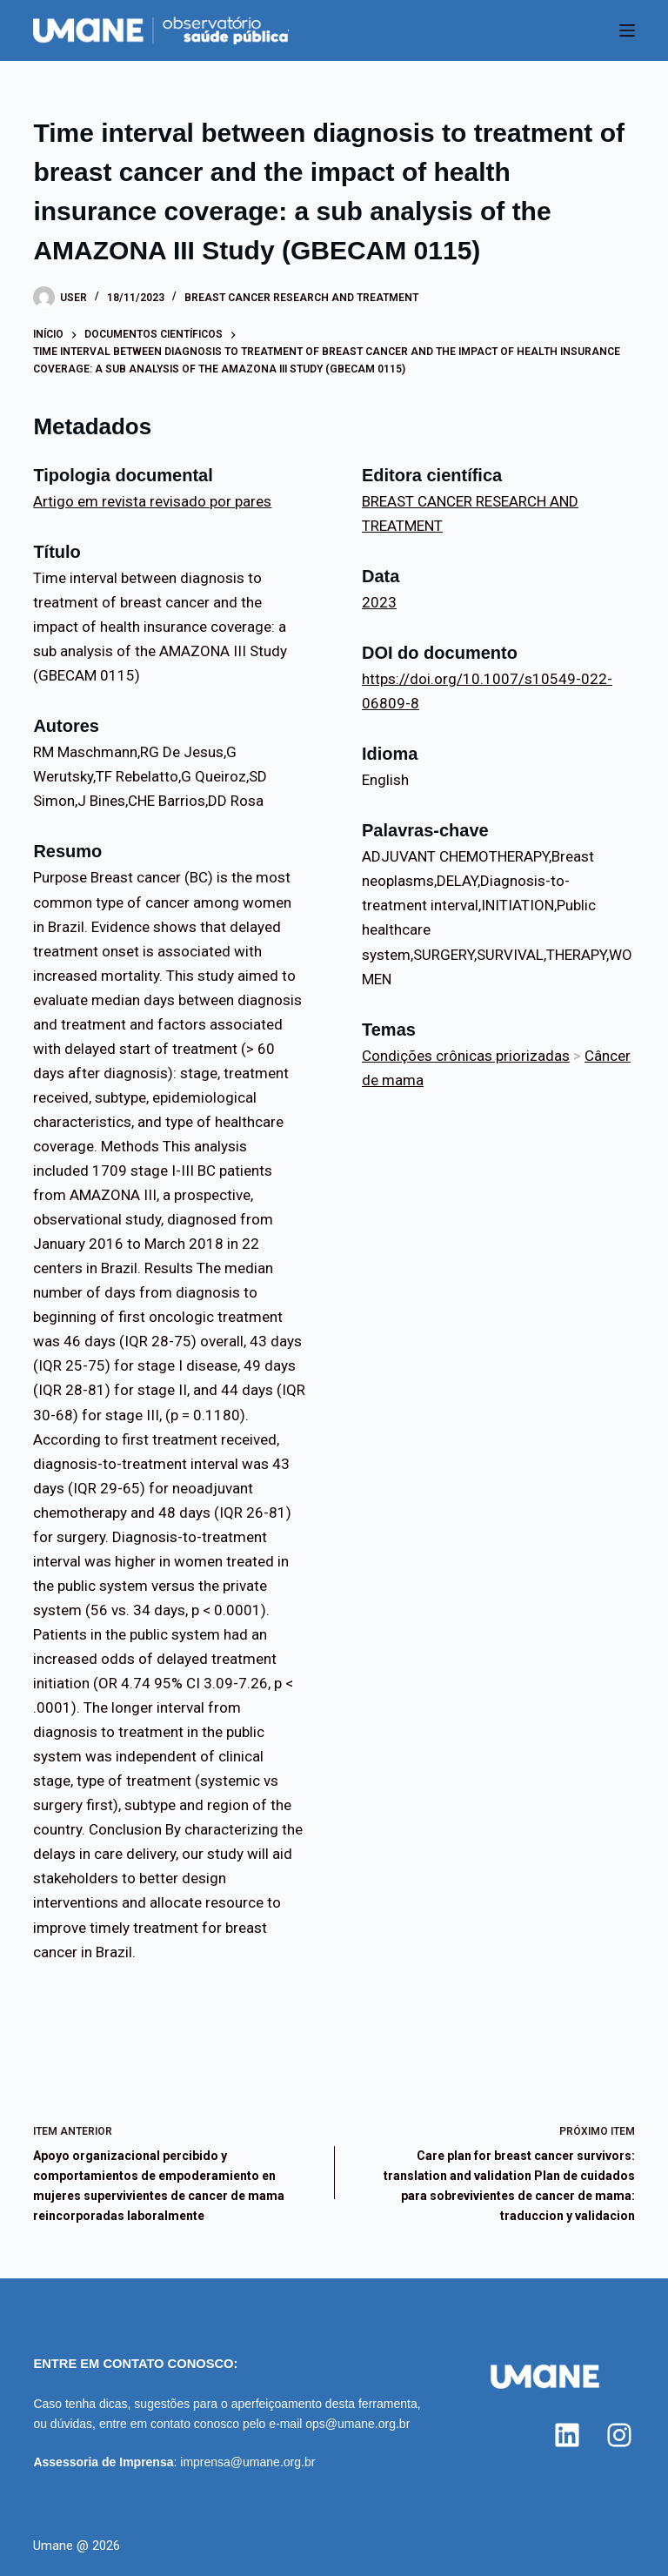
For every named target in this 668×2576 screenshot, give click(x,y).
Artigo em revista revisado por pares (152, 501)
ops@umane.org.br (357, 2424)
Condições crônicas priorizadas (466, 1055)
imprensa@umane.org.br (247, 2462)
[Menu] (627, 30)
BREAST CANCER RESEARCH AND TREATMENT (301, 298)
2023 (379, 602)
